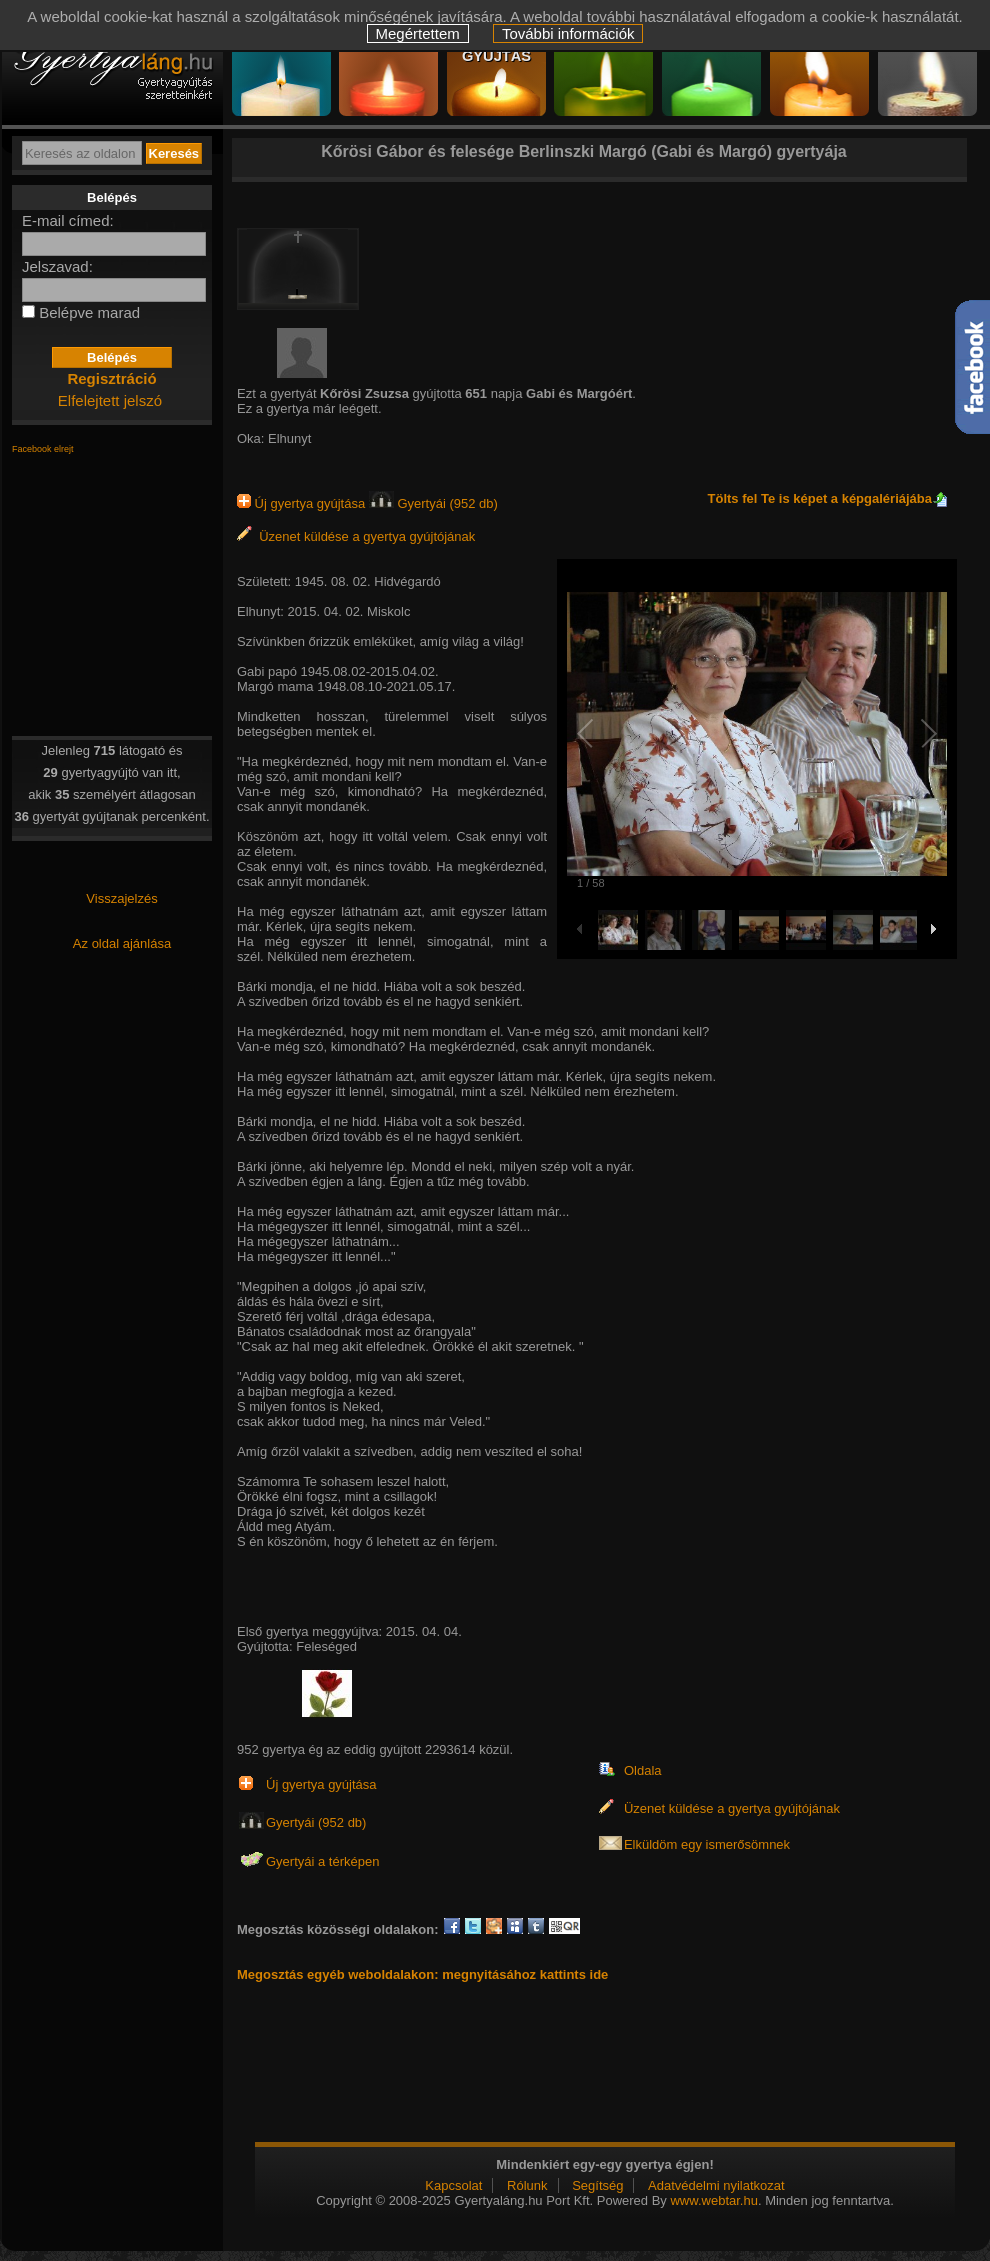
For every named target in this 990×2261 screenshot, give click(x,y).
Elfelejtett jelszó (110, 400)
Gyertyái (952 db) (433, 503)
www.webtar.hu (713, 2200)
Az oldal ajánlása (122, 943)
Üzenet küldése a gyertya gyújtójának (356, 536)
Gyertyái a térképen (322, 1861)
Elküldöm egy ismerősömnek (707, 1844)
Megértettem (418, 33)
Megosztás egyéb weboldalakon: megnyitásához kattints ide (422, 1974)
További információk (568, 33)
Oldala (643, 1770)
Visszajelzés (121, 898)
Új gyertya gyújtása (303, 503)
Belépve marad (89, 312)
